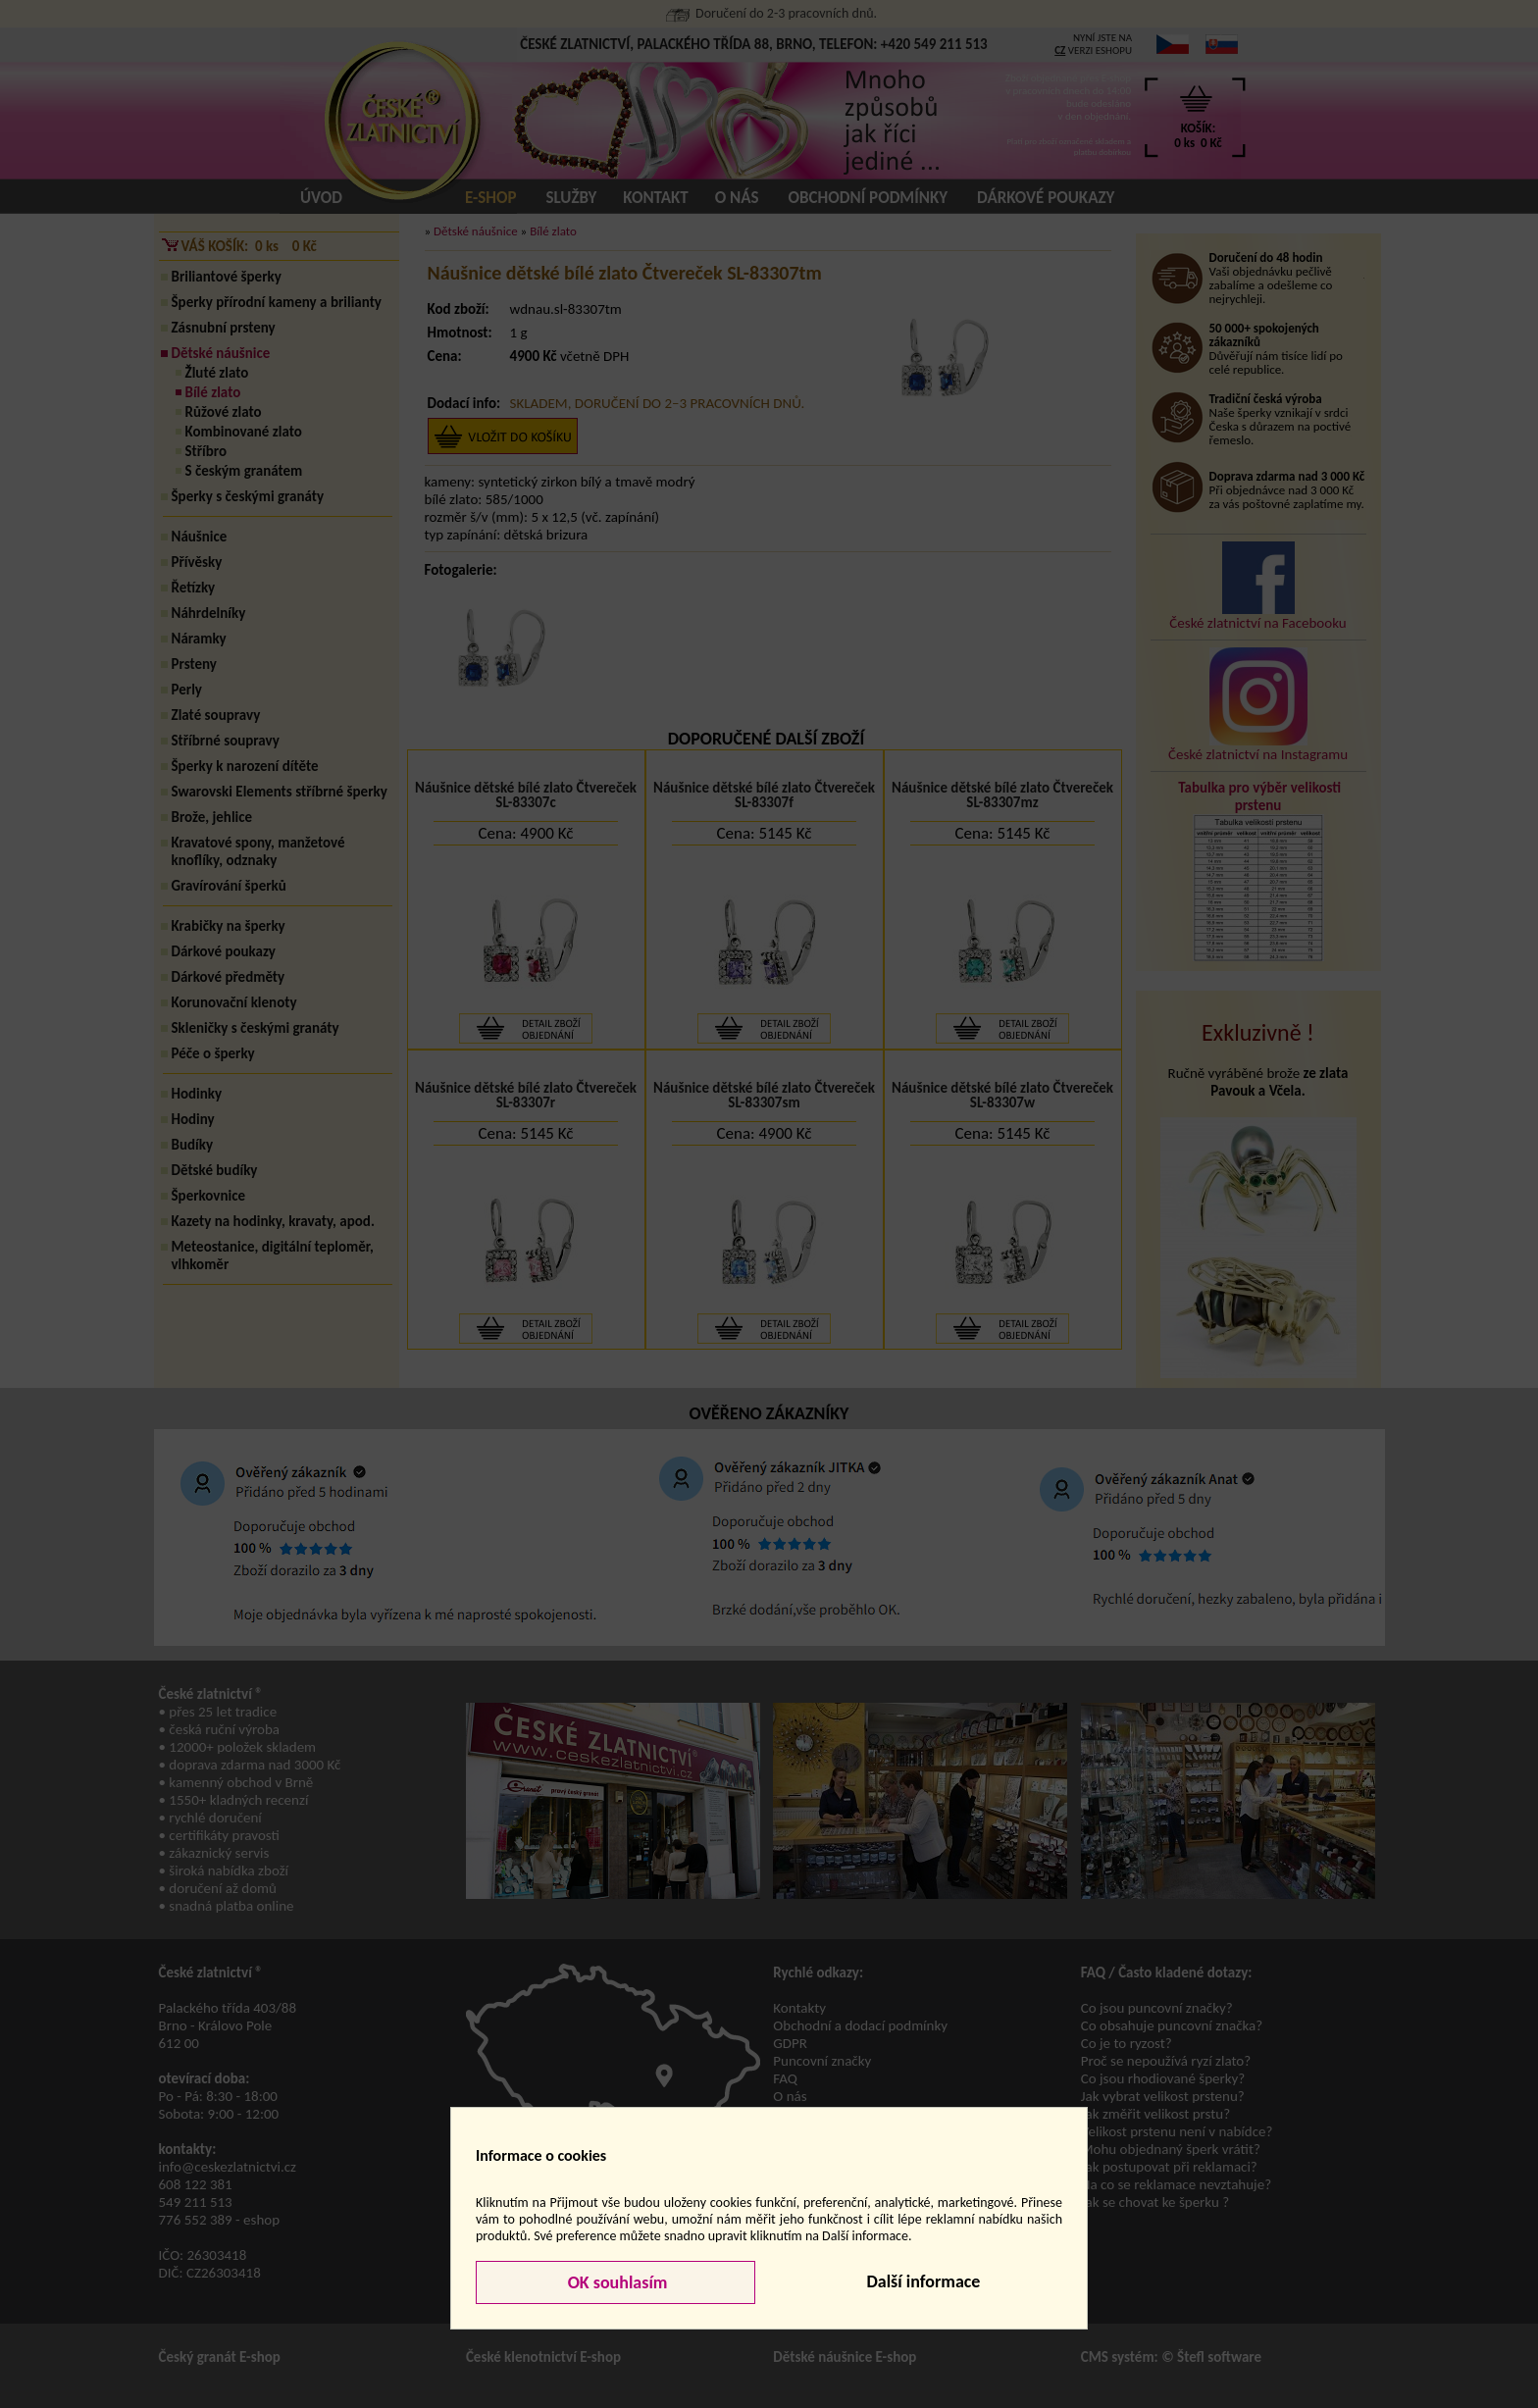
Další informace (923, 2281)
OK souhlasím (616, 2282)
